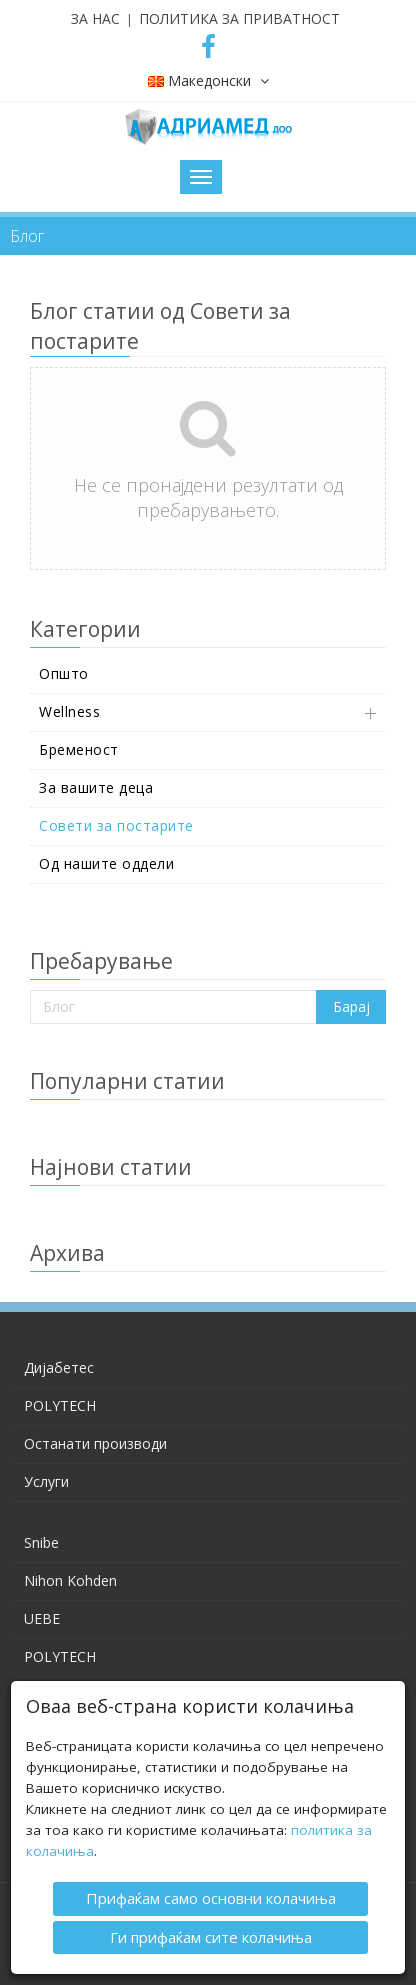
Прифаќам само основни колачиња (211, 1897)
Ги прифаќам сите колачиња (211, 1935)
